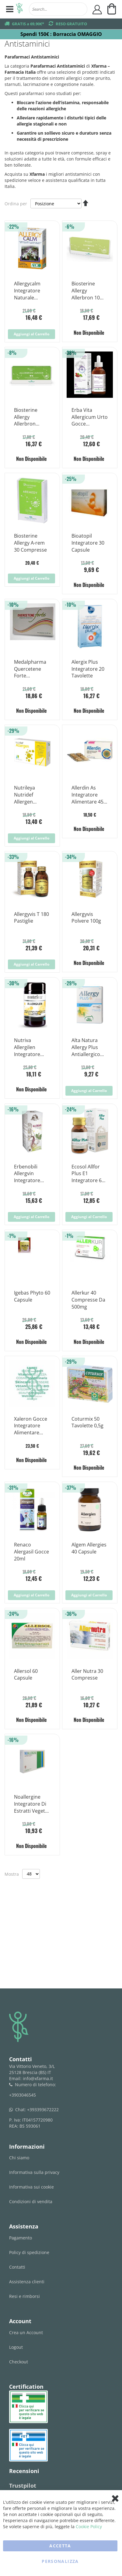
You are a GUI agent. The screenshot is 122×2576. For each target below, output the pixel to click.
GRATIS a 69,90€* (28, 24)
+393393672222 (43, 2109)
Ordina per (16, 204)
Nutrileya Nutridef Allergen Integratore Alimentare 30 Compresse (30, 795)
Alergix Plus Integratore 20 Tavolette (87, 669)
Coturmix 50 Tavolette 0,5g (87, 1422)
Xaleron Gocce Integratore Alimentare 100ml (30, 1426)
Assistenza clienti (26, 2281)
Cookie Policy (89, 2526)
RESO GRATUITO (71, 24)
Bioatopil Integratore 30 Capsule (87, 542)
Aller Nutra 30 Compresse (87, 1674)
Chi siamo (19, 2158)
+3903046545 (22, 2095)
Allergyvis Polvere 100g (86, 917)
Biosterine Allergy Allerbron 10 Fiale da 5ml (85, 291)
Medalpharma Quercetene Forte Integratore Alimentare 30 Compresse (30, 669)
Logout (16, 2347)
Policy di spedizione (29, 2252)
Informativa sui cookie (31, 2187)
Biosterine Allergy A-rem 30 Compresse (30, 542)
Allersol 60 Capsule (26, 1674)
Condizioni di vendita (30, 2201)
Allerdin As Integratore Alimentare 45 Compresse (87, 795)
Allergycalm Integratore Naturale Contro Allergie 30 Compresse (31, 291)
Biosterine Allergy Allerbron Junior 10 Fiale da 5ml (30, 417)
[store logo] (19, 9)
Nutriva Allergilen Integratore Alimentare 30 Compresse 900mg (30, 1047)
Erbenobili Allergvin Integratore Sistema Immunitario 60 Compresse (31, 1174)
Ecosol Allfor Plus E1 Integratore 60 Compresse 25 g (87, 1174)
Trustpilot (22, 2485)
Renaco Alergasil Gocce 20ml (31, 1551)
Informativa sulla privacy (34, 2172)
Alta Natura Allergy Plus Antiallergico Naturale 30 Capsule (85, 1047)
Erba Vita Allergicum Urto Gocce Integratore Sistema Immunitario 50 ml (89, 417)
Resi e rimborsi (24, 2296)
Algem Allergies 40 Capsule (88, 1548)
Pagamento (20, 2238)
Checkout (18, 2362)
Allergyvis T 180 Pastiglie (31, 917)
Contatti (17, 2267)
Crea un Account (26, 2332)
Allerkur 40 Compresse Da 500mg (88, 1299)
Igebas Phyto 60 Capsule (32, 1296)
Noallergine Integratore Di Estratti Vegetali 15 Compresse (32, 1804)
